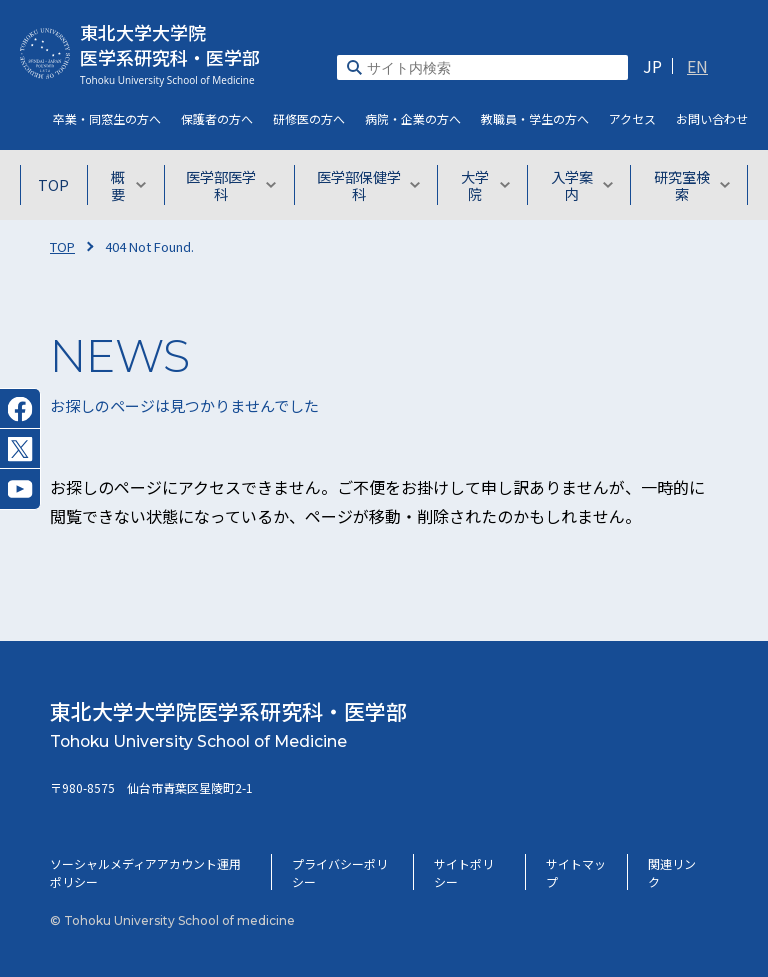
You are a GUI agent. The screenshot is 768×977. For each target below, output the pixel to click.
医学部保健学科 (372, 185)
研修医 (309, 118)
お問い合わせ (712, 118)
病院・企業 (413, 118)
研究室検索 (692, 185)
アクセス (632, 118)
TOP (59, 185)
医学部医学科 (241, 185)
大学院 (489, 185)
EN (697, 66)
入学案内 (585, 185)
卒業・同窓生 (107, 118)
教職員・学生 (535, 118)
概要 (137, 185)
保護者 (217, 118)
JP (652, 66)
